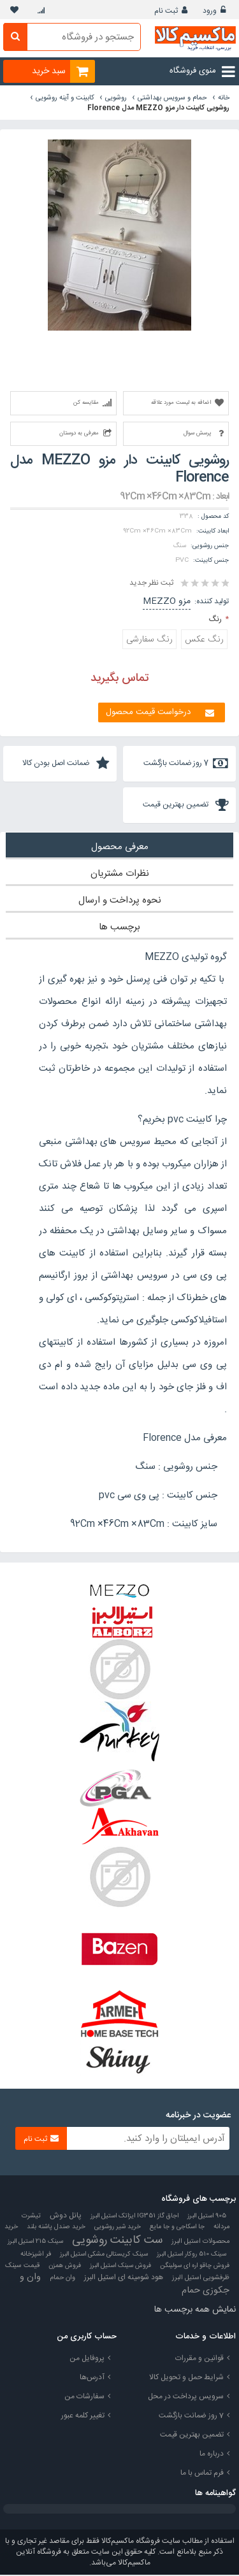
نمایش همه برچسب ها (195, 2311)
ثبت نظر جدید (151, 582)
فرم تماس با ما (202, 2474)
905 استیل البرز (206, 2217)
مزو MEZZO (167, 601)
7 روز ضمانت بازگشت (191, 2416)
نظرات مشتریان (120, 875)
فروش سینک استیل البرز (120, 2266)
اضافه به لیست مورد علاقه (181, 402)
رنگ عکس (204, 639)
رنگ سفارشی (149, 639)
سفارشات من (84, 2397)
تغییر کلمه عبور (83, 2416)
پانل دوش (66, 2216)
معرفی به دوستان (79, 433)
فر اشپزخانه (35, 2255)
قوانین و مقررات (199, 2359)
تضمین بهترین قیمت (192, 2435)
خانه (223, 98)
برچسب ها (119, 928)
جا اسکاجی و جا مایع (177, 2227)
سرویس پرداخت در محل (186, 2397)
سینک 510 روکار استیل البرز (191, 2255)
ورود (210, 10)
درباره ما (211, 2455)
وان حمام (62, 2279)
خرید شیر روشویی (117, 2227)
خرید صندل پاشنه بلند (56, 2227)
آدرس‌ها (92, 2378)
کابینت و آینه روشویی (65, 98)
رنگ (215, 619)
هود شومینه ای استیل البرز (123, 2278)
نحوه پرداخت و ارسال (119, 902)
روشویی (116, 98)
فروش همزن (64, 2266)
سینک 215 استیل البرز (35, 2242)
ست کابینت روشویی (117, 2241)
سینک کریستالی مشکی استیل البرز (104, 2255)
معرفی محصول (119, 848)
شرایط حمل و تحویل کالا (186, 2378)
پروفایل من (87, 2359)
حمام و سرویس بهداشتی (172, 98)
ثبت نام (166, 10)
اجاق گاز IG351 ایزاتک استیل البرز (134, 2217)
